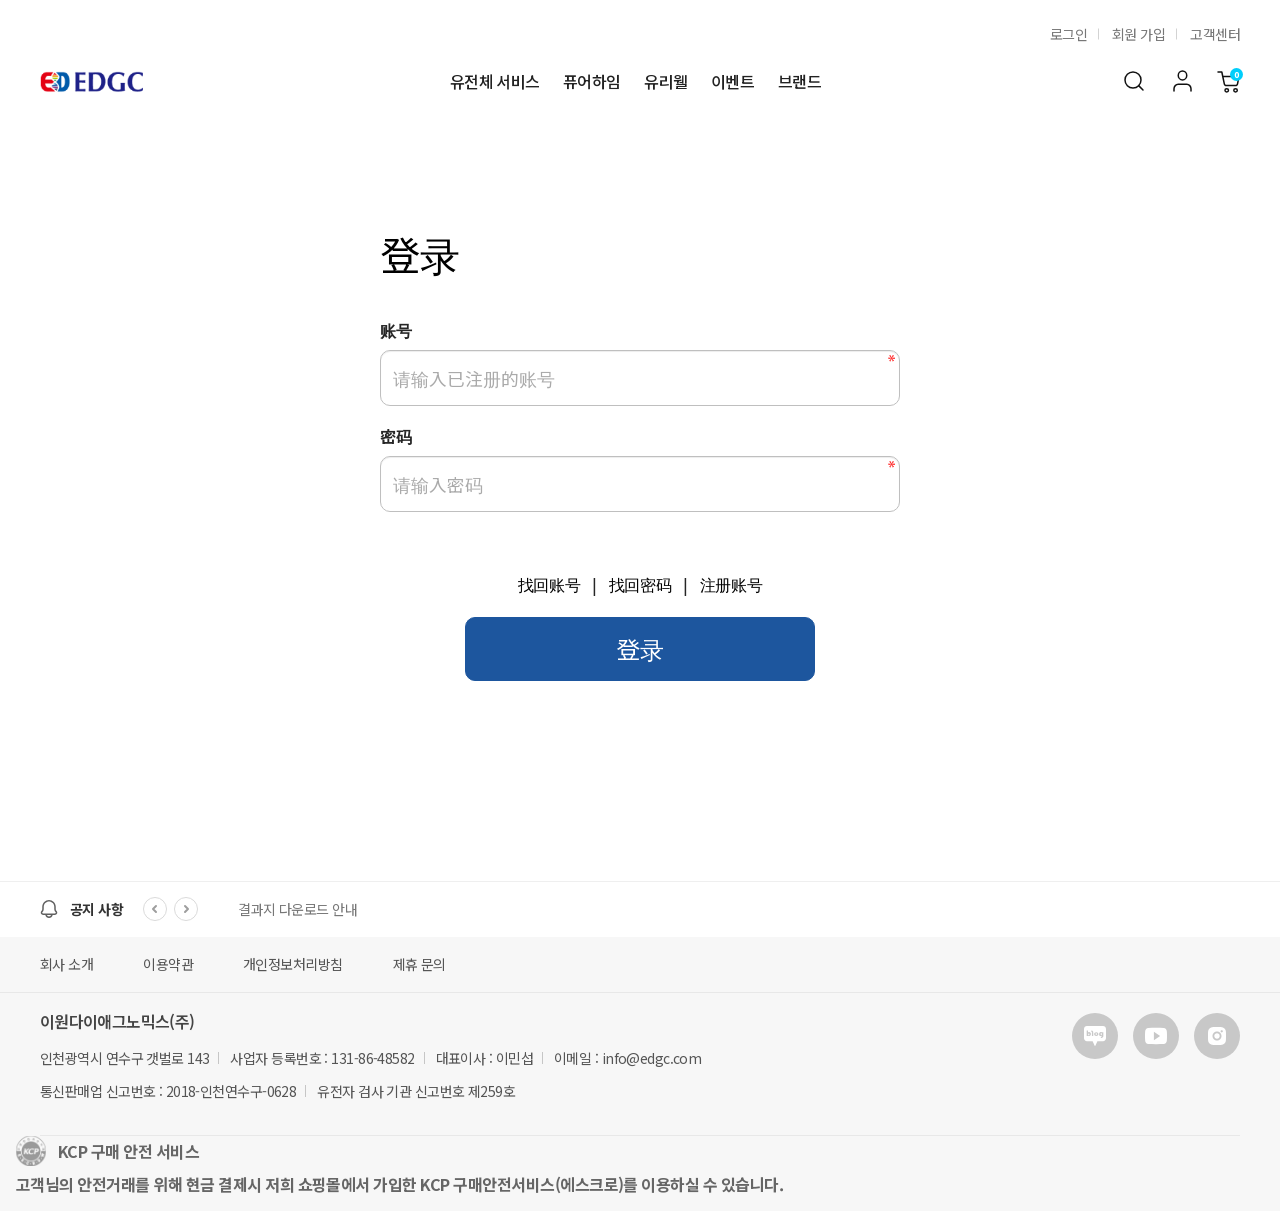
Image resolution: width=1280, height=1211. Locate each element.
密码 (395, 436)
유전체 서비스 (494, 81)
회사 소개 (66, 964)
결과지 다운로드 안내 (297, 909)
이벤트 (732, 81)
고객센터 (1215, 34)
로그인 (1068, 34)
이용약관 (168, 964)
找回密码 (640, 585)
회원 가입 (1138, 34)
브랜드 (799, 81)
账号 (395, 330)
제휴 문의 (419, 964)
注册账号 (731, 585)
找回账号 (549, 585)
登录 (640, 648)
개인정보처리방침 (293, 964)
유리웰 (665, 81)
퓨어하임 (591, 81)
